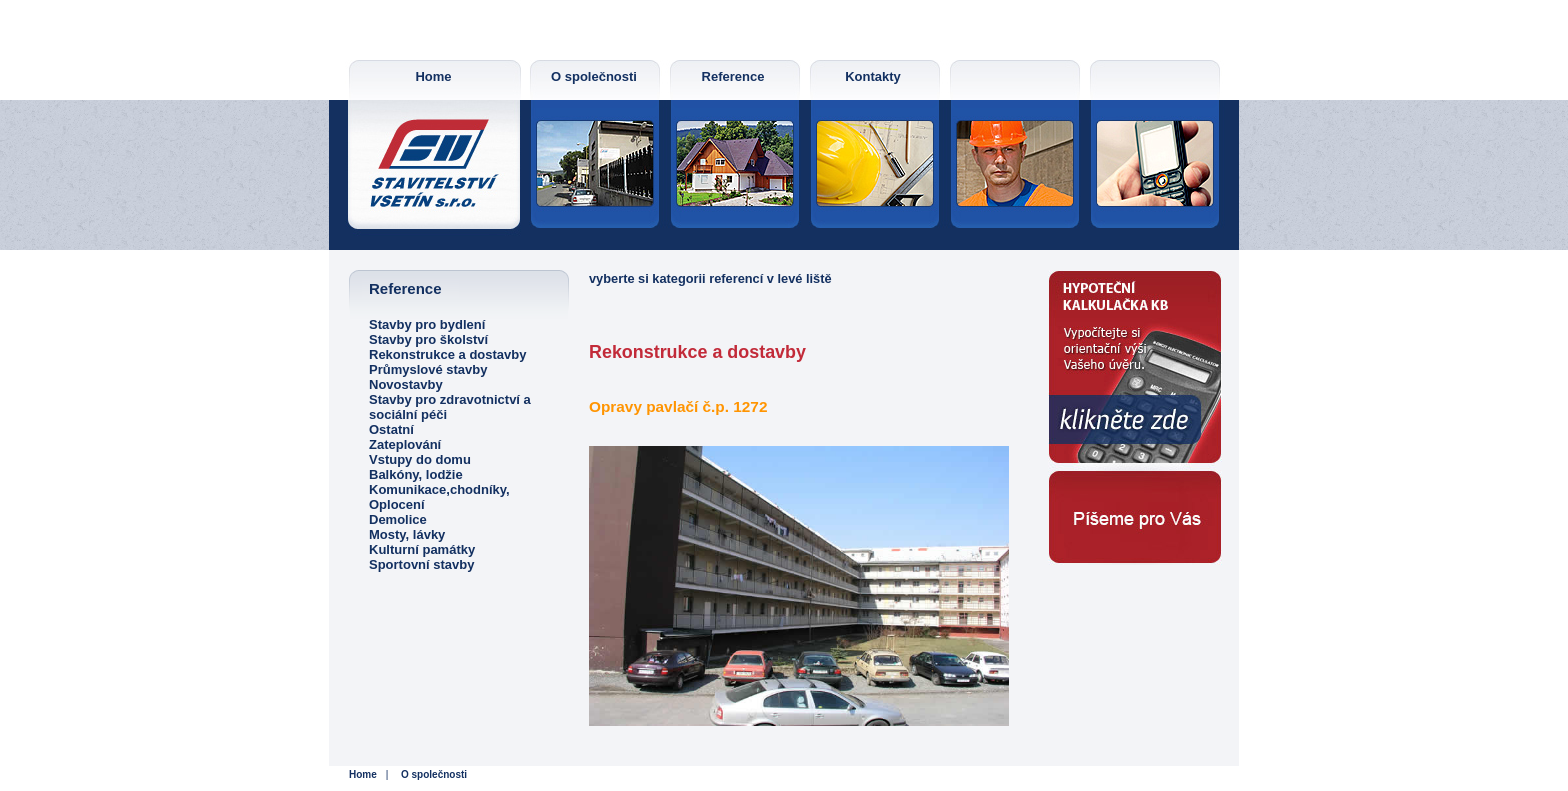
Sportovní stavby (421, 564)
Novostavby (406, 384)
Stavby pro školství (428, 339)
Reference (733, 76)
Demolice (398, 519)
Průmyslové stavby (428, 369)
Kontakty (873, 76)
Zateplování (405, 444)
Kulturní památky (422, 549)
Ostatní (391, 429)
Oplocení (397, 504)
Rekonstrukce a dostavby (448, 354)
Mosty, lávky (407, 534)
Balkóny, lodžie (416, 474)
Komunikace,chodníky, (439, 489)
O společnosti (594, 76)
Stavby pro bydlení (427, 324)
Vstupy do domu (420, 459)
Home (433, 76)
